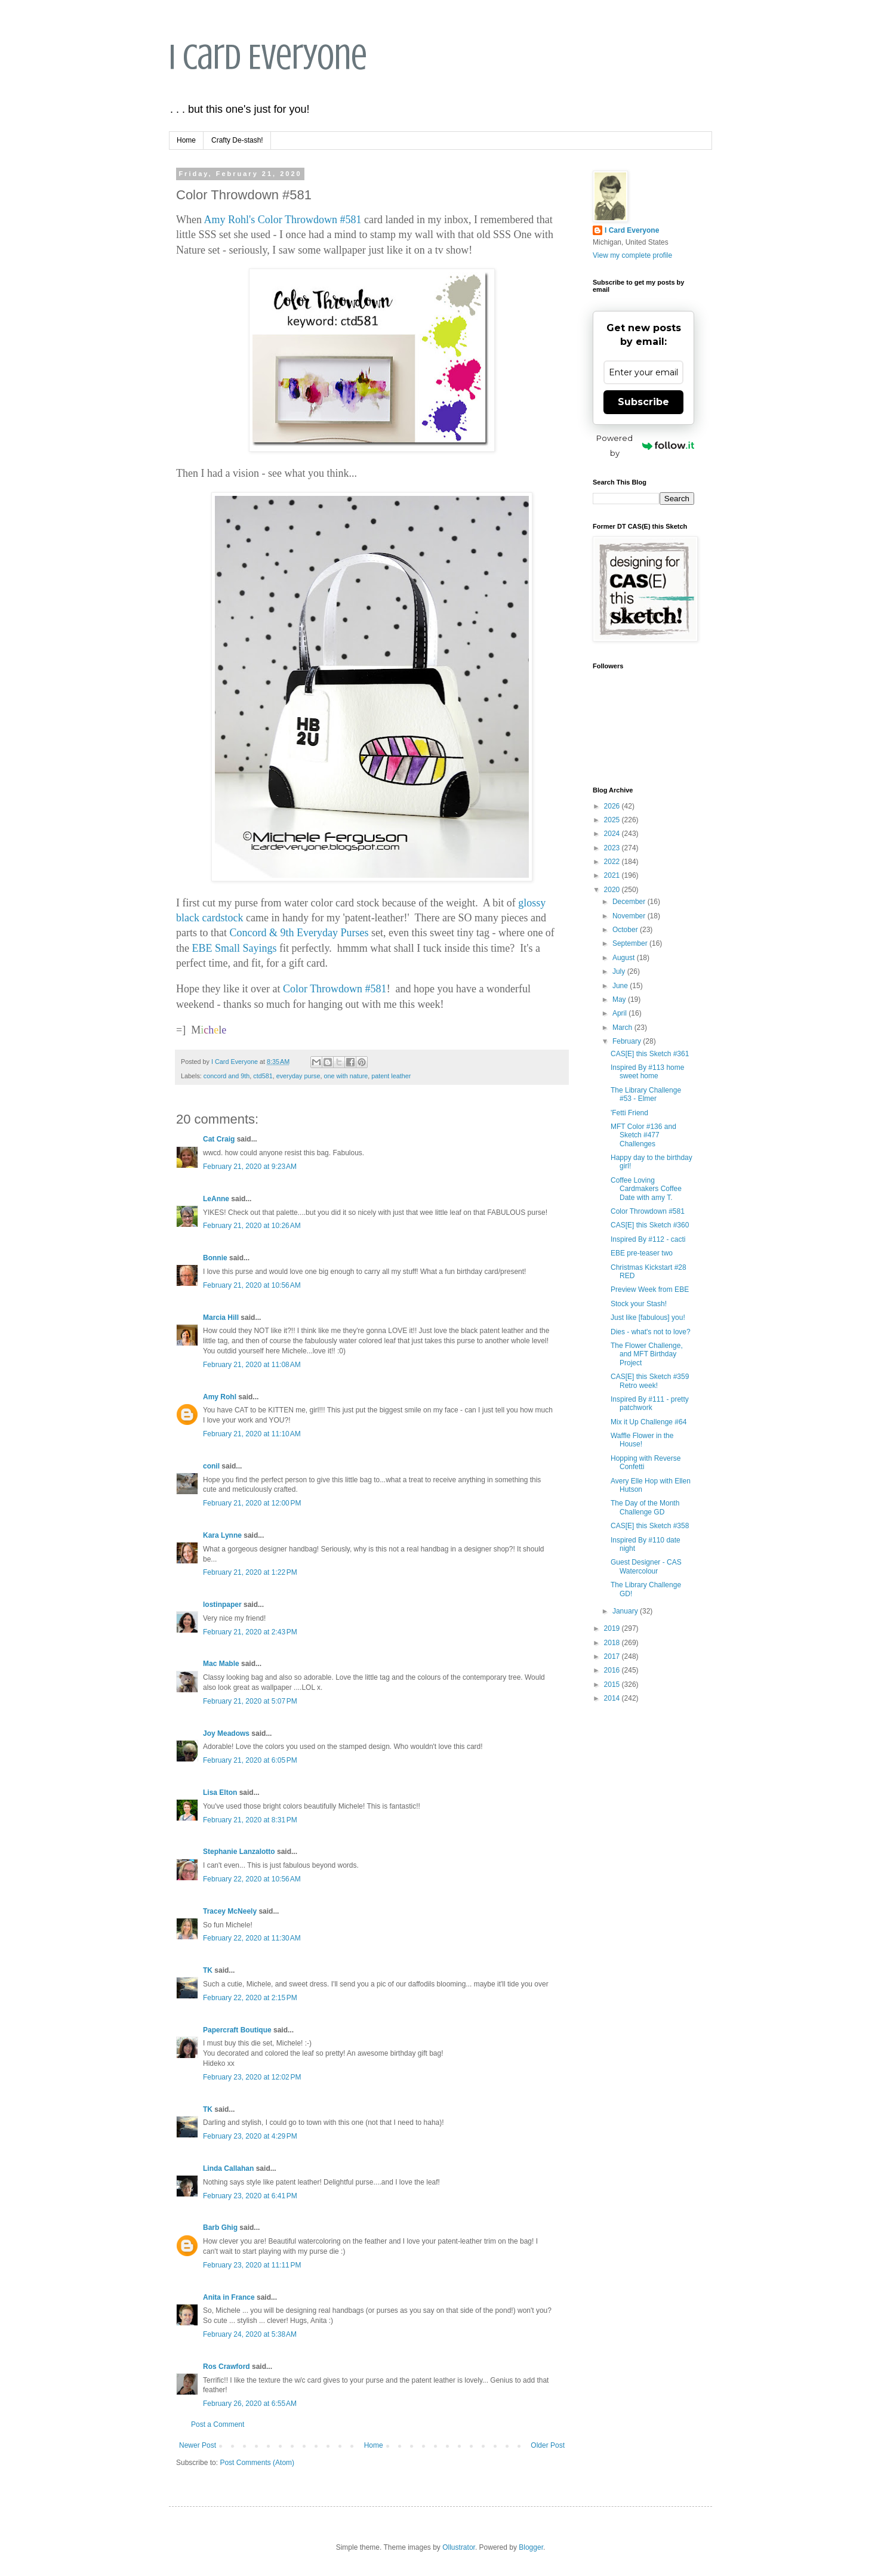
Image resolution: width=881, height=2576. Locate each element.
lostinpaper (222, 1604)
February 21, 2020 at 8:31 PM (250, 1820)
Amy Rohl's (229, 220)
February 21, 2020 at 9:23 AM (250, 1166)
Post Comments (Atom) (257, 2462)
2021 (613, 875)
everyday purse (298, 1075)
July (619, 971)
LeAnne (216, 1199)
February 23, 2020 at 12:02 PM (252, 2077)
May (620, 999)
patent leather (391, 1075)
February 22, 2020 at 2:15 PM (250, 1998)
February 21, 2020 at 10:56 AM (252, 1285)
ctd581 (262, 1075)
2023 (613, 848)
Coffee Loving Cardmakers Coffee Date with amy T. (646, 1189)
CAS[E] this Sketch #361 (650, 1054)
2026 (613, 806)
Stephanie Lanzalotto (239, 1851)
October (626, 929)
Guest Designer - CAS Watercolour (646, 1566)
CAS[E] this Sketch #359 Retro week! (650, 1380)
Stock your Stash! (639, 1304)
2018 (613, 1643)
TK (207, 1970)
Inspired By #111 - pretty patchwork (650, 1403)
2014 (613, 1698)
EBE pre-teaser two (642, 1253)
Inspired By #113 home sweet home (647, 1071)
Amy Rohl (219, 1397)
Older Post (548, 2445)
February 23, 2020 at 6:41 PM (250, 2196)
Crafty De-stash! (237, 140)
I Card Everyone (268, 57)
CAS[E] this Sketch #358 (650, 1526)
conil (211, 1466)
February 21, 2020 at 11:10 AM (252, 1434)
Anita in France (229, 2297)
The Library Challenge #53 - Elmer (646, 1094)
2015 (613, 1684)
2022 (613, 861)
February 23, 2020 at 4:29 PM (250, 2136)
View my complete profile (632, 255)
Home (186, 140)
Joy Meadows (226, 1733)
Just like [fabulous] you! (648, 1317)
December (630, 901)
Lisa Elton (220, 1792)
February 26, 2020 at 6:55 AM (250, 2403)
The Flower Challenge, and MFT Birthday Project (647, 1354)
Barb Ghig (220, 2227)
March (623, 1027)
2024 (613, 833)
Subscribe (643, 402)
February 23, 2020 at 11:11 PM (252, 2265)
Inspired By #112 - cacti (648, 1239)
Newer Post (197, 2445)
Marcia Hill (221, 1317)
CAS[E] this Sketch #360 (650, 1225)
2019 (613, 1628)
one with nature (346, 1075)
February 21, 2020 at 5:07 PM (250, 1701)
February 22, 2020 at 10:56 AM (252, 1879)
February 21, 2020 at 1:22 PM (250, 1572)
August (624, 958)
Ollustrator (458, 2547)
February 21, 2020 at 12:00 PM (252, 1503)
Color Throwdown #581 (310, 220)
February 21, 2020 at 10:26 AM (252, 1225)
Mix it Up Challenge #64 (648, 1422)
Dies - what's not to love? (651, 1332)
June (621, 986)
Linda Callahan (228, 2168)
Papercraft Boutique (237, 2030)
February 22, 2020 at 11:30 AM (252, 1938)
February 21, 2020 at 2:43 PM (250, 1632)
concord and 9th (226, 1075)
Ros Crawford (226, 2366)
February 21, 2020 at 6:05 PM (250, 1760)
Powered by (645, 445)
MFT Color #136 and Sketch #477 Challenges (643, 1135)
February (627, 1041)
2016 (613, 1670)
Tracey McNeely (230, 1911)
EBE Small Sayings (234, 948)
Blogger (531, 2547)
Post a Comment (217, 2424)
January (626, 1611)
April (620, 1013)
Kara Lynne (222, 1535)
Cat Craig (219, 1139)
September (630, 943)
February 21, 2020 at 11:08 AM (252, 1365)
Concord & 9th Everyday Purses (298, 933)
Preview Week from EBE (650, 1289)
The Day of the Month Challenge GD (645, 1507)
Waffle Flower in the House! (642, 1440)
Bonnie (215, 1258)
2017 (613, 1656)
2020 (613, 890)
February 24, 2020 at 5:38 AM (250, 2334)
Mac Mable (221, 1663)
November (630, 916)
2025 (613, 820)
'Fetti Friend (629, 1113)
